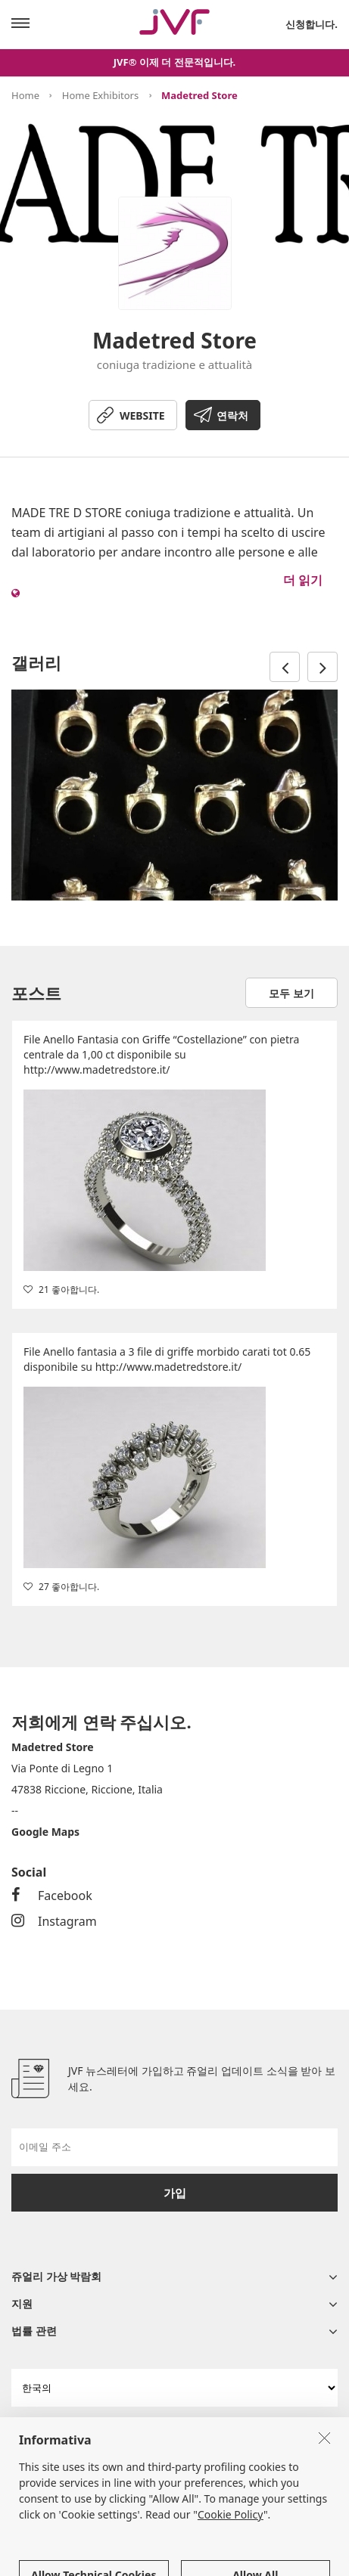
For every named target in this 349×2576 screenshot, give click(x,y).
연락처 (232, 415)
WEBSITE (142, 415)
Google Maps (45, 1831)
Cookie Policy (230, 2559)
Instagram (54, 1921)
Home (25, 95)
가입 (175, 2192)
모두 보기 (291, 993)
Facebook (51, 1895)
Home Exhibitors (100, 95)
